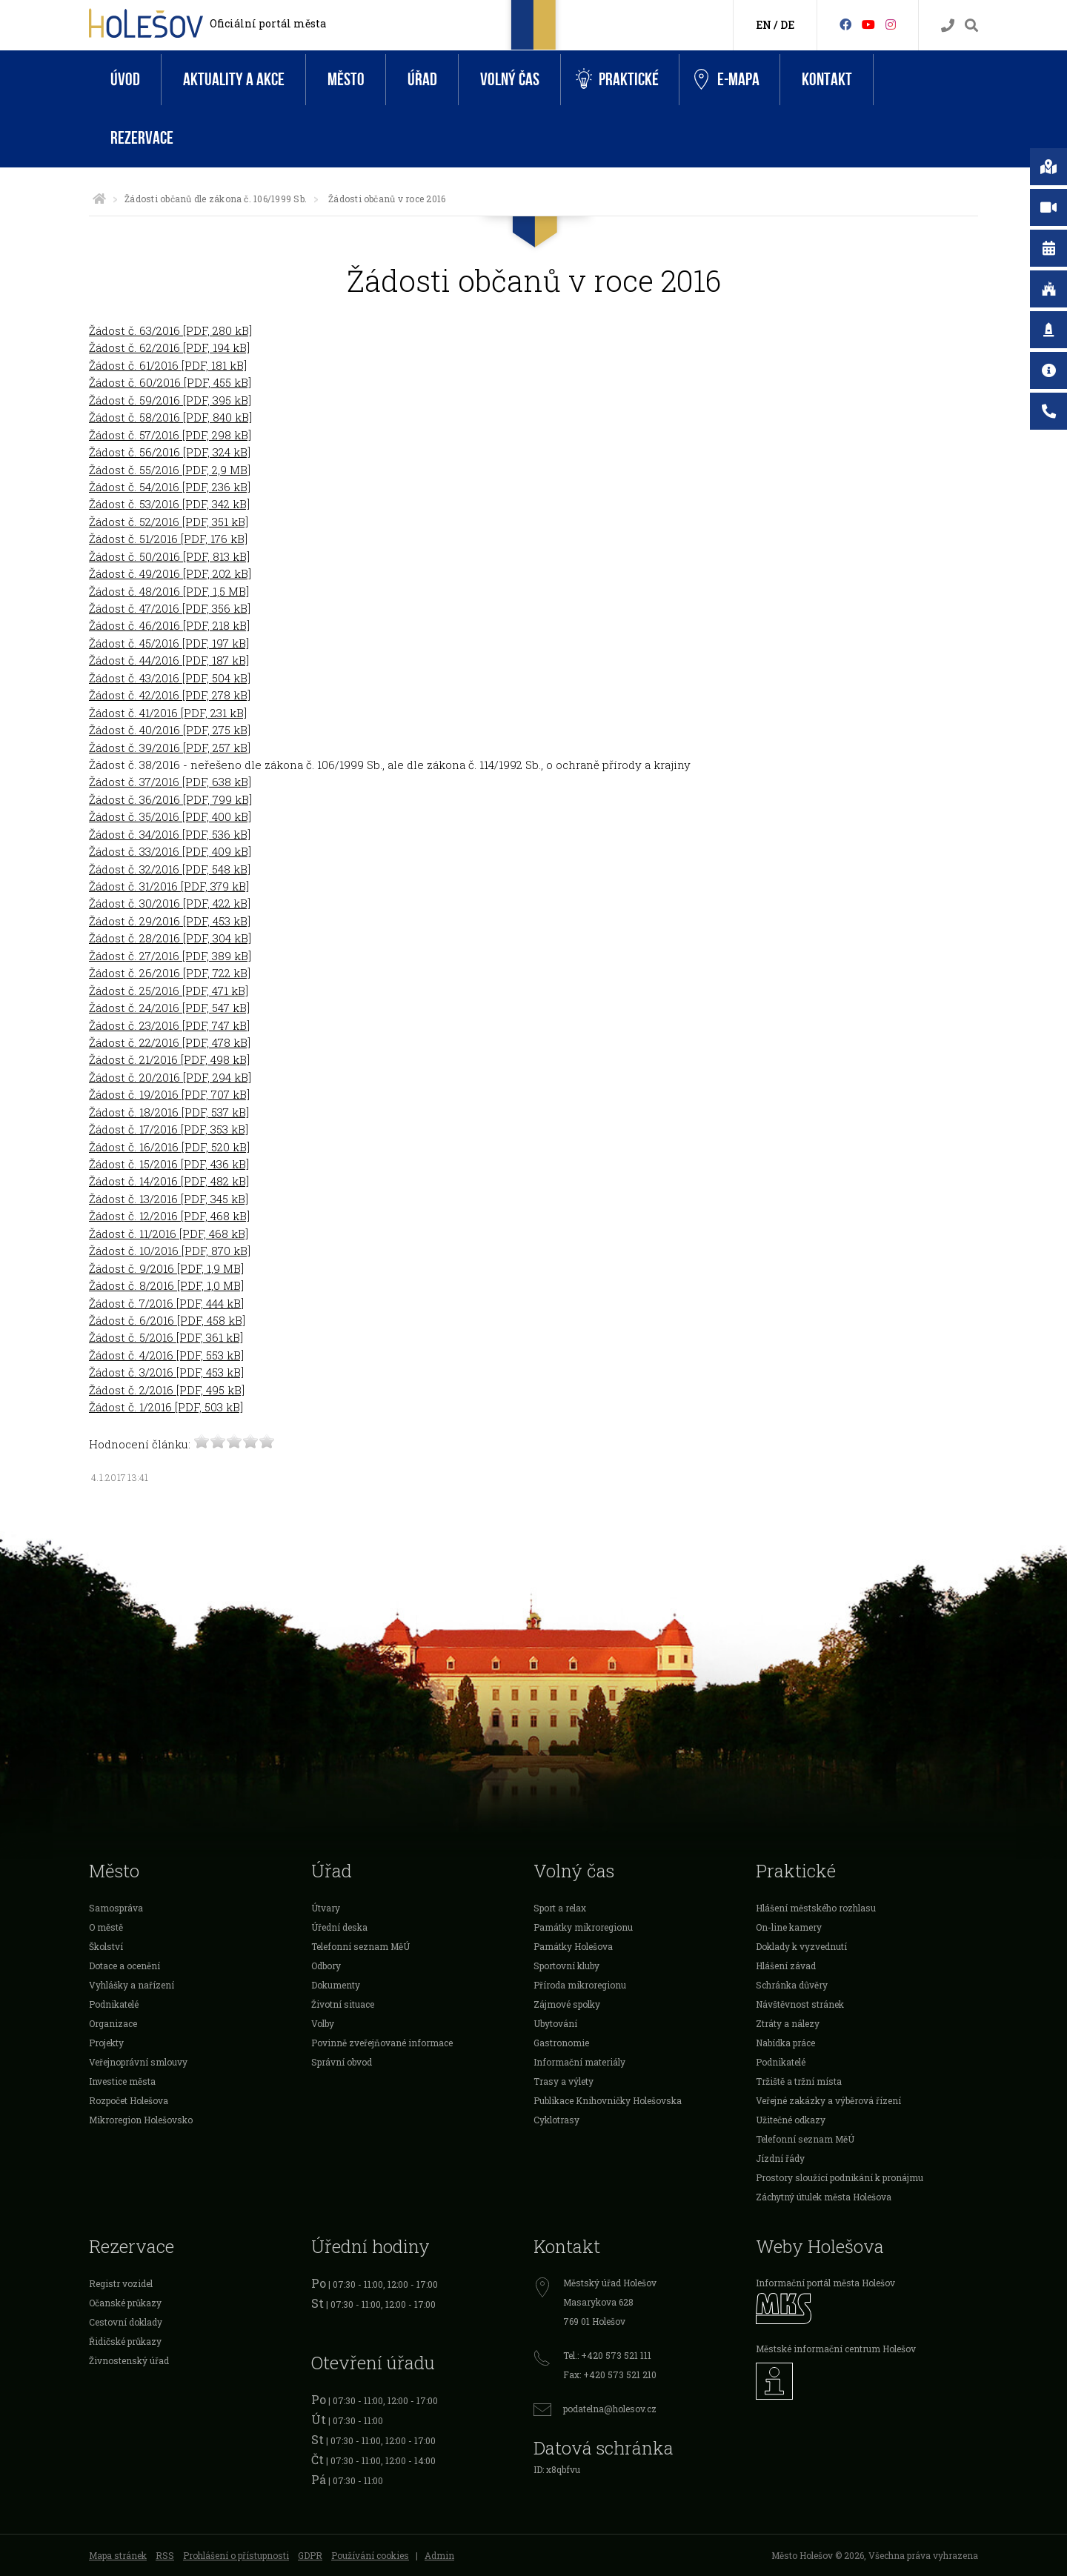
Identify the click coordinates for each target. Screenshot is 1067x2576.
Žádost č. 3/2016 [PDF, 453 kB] (166, 1372)
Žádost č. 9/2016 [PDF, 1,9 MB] (166, 1268)
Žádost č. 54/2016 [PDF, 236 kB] (169, 486)
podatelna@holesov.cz (610, 2408)
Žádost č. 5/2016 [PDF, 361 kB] (166, 1337)
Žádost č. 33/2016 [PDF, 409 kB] (170, 851)
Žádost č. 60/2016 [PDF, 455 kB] (170, 382)
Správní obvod (341, 2062)
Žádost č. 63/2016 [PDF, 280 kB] (170, 330)
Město (346, 79)
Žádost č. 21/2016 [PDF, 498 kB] (169, 1059)
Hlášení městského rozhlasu (816, 1908)
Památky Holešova (573, 1946)
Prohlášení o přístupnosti (236, 2555)
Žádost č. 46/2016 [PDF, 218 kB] (169, 625)
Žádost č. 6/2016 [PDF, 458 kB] (167, 1320)
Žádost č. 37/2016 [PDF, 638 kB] (170, 781)
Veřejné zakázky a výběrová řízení (828, 2100)
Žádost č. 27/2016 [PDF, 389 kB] (170, 955)
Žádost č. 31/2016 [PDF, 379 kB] (169, 886)
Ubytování (555, 2023)
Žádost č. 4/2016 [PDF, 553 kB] (166, 1355)
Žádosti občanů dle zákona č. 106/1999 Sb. (215, 198)
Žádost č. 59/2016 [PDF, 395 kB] (170, 400)
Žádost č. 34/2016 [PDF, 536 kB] (169, 834)
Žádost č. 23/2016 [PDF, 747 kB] (169, 1025)
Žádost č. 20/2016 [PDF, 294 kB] (170, 1077)
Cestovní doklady (125, 2322)
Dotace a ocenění (124, 1965)
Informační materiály (579, 2062)
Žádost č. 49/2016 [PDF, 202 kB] (170, 573)
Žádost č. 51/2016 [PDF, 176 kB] (168, 538)
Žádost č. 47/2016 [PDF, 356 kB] (169, 608)
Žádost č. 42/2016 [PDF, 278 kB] (169, 695)
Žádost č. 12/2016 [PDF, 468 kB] (169, 1215)
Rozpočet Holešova (128, 2100)
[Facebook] (845, 24)
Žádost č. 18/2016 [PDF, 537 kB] (169, 1112)
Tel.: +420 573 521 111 (607, 2355)
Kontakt (827, 79)
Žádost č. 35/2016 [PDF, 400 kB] (170, 816)
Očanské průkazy (125, 2303)
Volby (322, 2023)
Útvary (325, 1908)
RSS (165, 2555)
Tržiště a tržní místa (799, 2081)
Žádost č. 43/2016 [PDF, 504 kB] (169, 677)
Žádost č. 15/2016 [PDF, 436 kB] (169, 1163)
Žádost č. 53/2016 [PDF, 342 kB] (169, 503)
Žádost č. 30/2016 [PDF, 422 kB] (169, 903)
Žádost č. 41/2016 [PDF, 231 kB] (168, 712)
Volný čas (509, 79)
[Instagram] (891, 24)
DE (787, 25)
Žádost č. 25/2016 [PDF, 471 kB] (168, 990)
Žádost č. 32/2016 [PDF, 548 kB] (169, 869)
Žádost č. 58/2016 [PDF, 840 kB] (170, 417)
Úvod (125, 79)
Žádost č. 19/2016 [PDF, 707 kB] (169, 1094)
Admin (439, 2555)
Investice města (122, 2081)
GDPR (310, 2555)
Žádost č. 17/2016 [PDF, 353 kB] (168, 1129)
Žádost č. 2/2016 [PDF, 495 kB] (167, 1389)
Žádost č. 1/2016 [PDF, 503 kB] (166, 1407)
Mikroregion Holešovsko (141, 2120)
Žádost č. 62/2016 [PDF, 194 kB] (169, 347)
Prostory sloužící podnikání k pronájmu (839, 2177)
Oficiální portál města (268, 23)
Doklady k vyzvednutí (801, 1946)
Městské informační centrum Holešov (836, 2348)
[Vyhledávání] (971, 25)
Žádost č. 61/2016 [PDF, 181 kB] (168, 365)
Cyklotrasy (556, 2120)
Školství (106, 1946)
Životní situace (342, 2004)
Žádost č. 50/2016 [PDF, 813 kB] (169, 556)
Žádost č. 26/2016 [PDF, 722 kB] (169, 972)
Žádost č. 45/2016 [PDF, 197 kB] (169, 643)
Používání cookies (370, 2555)
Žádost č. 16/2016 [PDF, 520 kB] (169, 1146)
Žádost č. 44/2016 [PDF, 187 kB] (169, 660)
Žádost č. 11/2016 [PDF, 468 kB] (168, 1233)
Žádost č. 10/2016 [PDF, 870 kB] (169, 1250)
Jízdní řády (780, 2158)
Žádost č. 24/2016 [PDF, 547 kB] (169, 1007)
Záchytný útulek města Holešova (823, 2197)
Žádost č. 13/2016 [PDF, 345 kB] (168, 1198)
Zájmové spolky (567, 2004)
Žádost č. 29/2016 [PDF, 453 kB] (169, 920)
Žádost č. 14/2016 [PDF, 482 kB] (169, 1181)
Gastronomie (561, 2043)
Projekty (106, 2043)
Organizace (113, 2023)
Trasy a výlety (564, 2081)
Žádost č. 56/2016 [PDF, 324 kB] (169, 452)
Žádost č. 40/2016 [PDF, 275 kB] (169, 729)
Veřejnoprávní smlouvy (138, 2062)
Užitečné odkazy (790, 2120)
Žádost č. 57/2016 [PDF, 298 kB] (170, 434)
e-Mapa (726, 80)
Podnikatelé (114, 2004)
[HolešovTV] (868, 24)
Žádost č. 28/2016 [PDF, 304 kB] (170, 938)
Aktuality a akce (234, 79)
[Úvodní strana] (99, 198)
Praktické (617, 79)
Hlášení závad (786, 1965)
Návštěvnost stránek (800, 2004)
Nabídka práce (785, 2043)
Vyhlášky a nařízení (131, 1985)
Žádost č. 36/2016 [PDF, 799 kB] (170, 799)
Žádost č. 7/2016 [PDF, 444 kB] (166, 1303)
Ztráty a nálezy (788, 2023)
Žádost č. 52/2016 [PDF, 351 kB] (168, 521)
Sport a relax (560, 1908)
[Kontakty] (947, 25)
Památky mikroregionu (583, 1927)
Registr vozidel (121, 2283)
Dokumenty (335, 1985)
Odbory (326, 1965)
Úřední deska (339, 1927)
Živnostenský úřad (129, 2360)
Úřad (422, 79)
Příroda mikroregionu (580, 1985)
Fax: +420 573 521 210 (610, 2374)
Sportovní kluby (566, 1965)
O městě (106, 1927)
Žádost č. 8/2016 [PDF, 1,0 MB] (166, 1285)
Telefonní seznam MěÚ (360, 1946)
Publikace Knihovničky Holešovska (608, 2100)
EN (763, 25)
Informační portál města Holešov (825, 2283)
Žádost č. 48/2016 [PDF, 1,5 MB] (169, 591)
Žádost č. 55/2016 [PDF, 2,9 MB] (169, 469)
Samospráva (116, 1908)
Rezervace (141, 138)
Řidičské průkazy (125, 2341)
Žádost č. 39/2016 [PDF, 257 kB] (169, 747)
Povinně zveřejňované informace (382, 2043)
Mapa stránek (118, 2555)
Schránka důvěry (792, 1985)
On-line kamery (789, 1927)
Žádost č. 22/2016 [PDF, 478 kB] (169, 1042)
